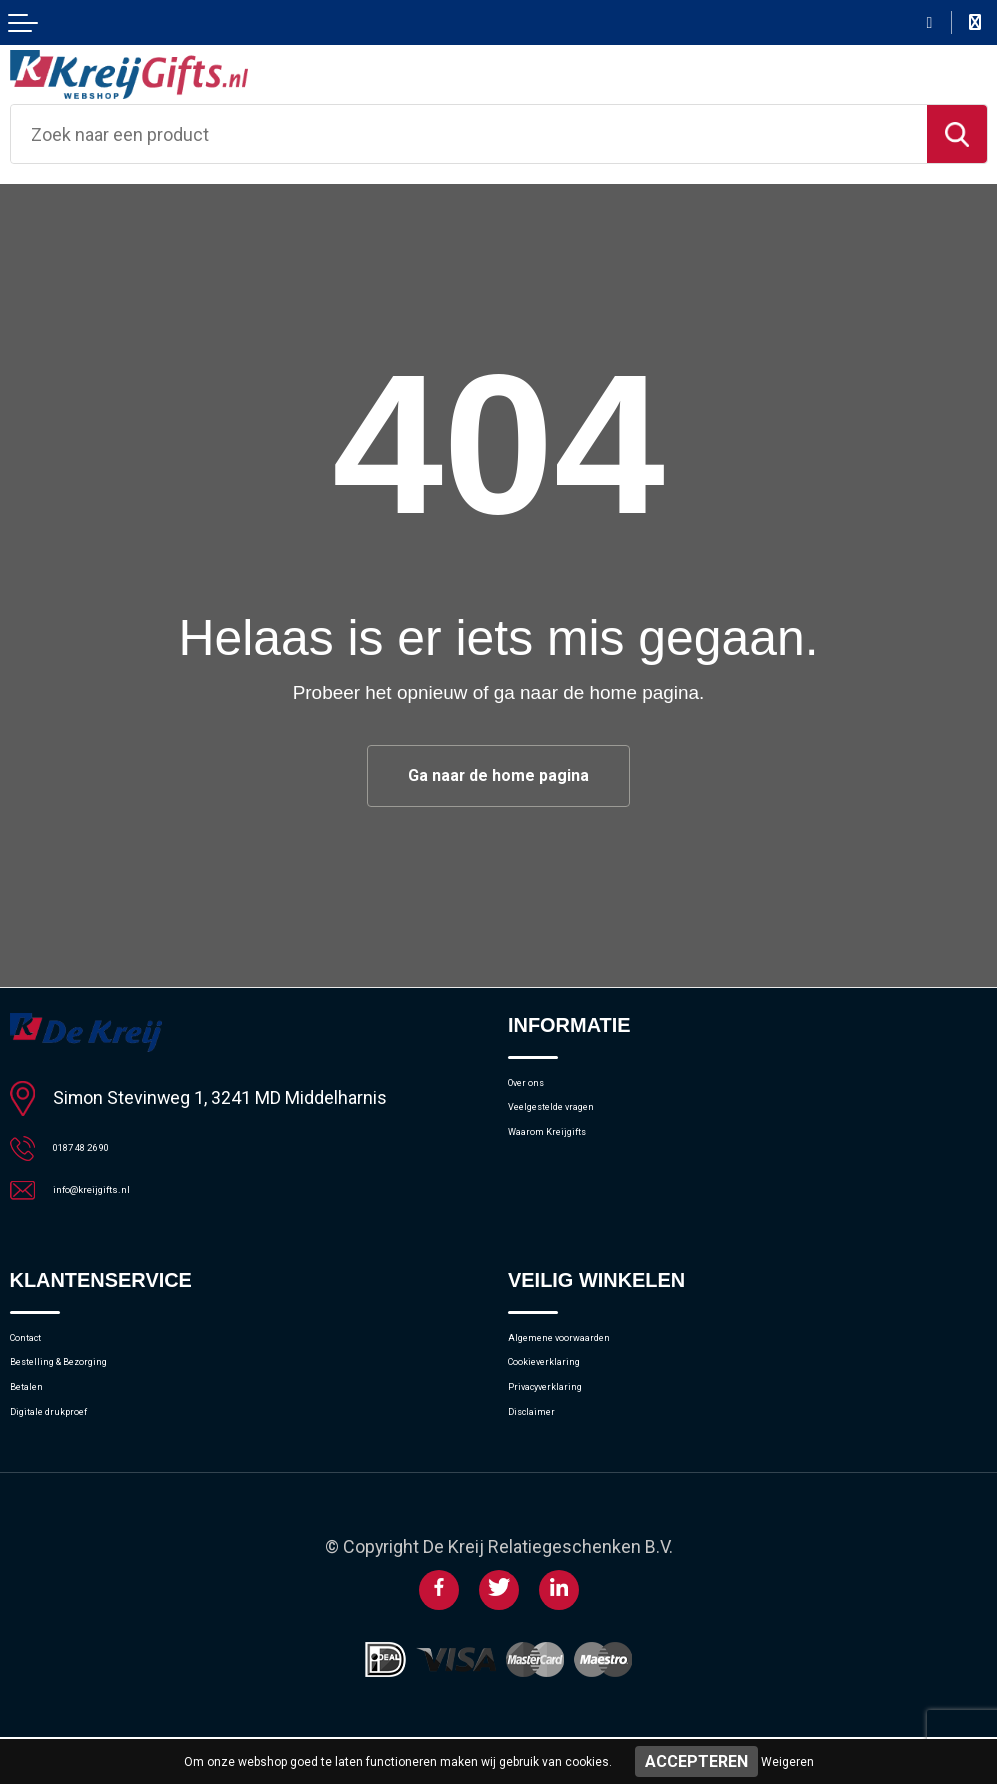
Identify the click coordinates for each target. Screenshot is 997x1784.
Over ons (541, 1092)
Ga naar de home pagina (499, 777)
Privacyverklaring (571, 1423)
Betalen (38, 1423)
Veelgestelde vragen (585, 1125)
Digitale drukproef (77, 1456)
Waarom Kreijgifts (576, 1158)
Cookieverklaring (570, 1390)
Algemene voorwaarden (597, 1357)
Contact (40, 1357)
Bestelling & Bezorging (95, 1390)
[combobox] (469, 134)
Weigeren (787, 1762)
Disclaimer (548, 1456)
